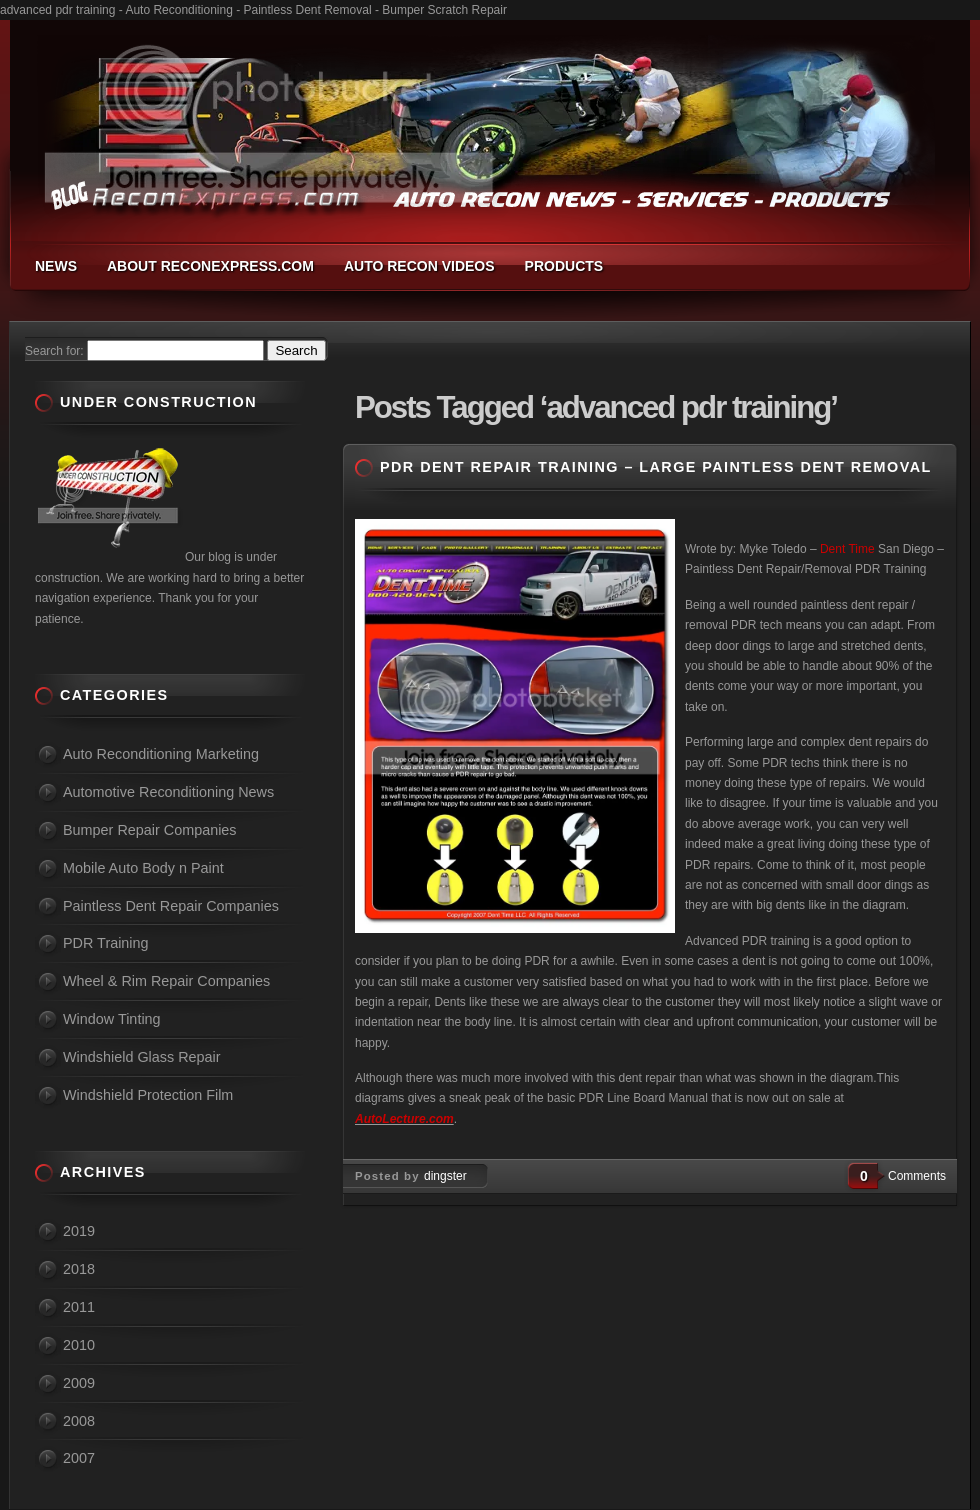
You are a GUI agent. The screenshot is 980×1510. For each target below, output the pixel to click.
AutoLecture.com (404, 1119)
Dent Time (847, 549)
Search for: (54, 351)
